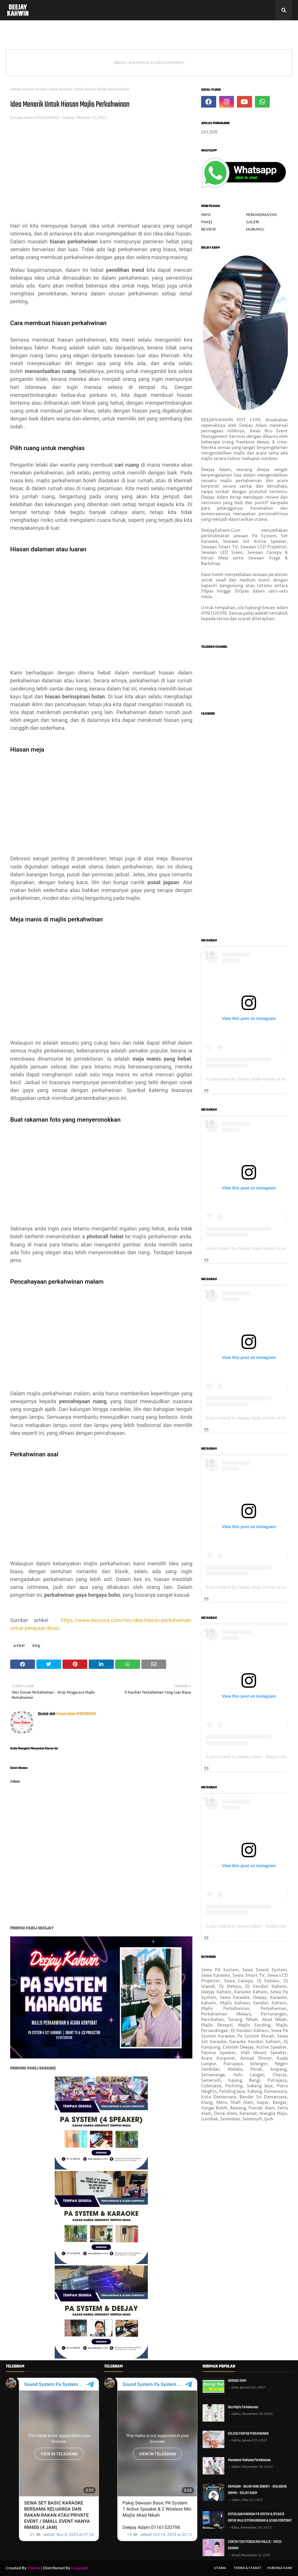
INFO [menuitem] (15, 30)
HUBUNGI (255, 229)
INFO (206, 214)
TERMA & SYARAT (247, 2568)
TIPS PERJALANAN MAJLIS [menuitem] (229, 30)
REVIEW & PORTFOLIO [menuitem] (113, 30)
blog (36, 1645)
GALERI (252, 222)
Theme (33, 2568)
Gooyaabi (79, 2568)
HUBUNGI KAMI (237, 2381)
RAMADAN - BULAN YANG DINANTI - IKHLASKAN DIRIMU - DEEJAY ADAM (257, 2490)
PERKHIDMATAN (261, 214)
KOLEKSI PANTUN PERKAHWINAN (248, 2434)
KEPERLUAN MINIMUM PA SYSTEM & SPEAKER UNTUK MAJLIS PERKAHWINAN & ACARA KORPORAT (260, 2517)
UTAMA (220, 2568)
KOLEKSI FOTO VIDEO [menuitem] (166, 30)
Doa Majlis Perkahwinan (243, 2407)
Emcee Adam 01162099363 (34, 117)
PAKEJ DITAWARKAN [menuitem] (56, 30)
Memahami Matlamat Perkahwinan (249, 2460)
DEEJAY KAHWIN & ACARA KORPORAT (149, 62)
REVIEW (208, 229)
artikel (41, 89)
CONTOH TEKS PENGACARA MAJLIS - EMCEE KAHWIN (255, 2545)
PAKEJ (206, 222)
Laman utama (21, 89)
